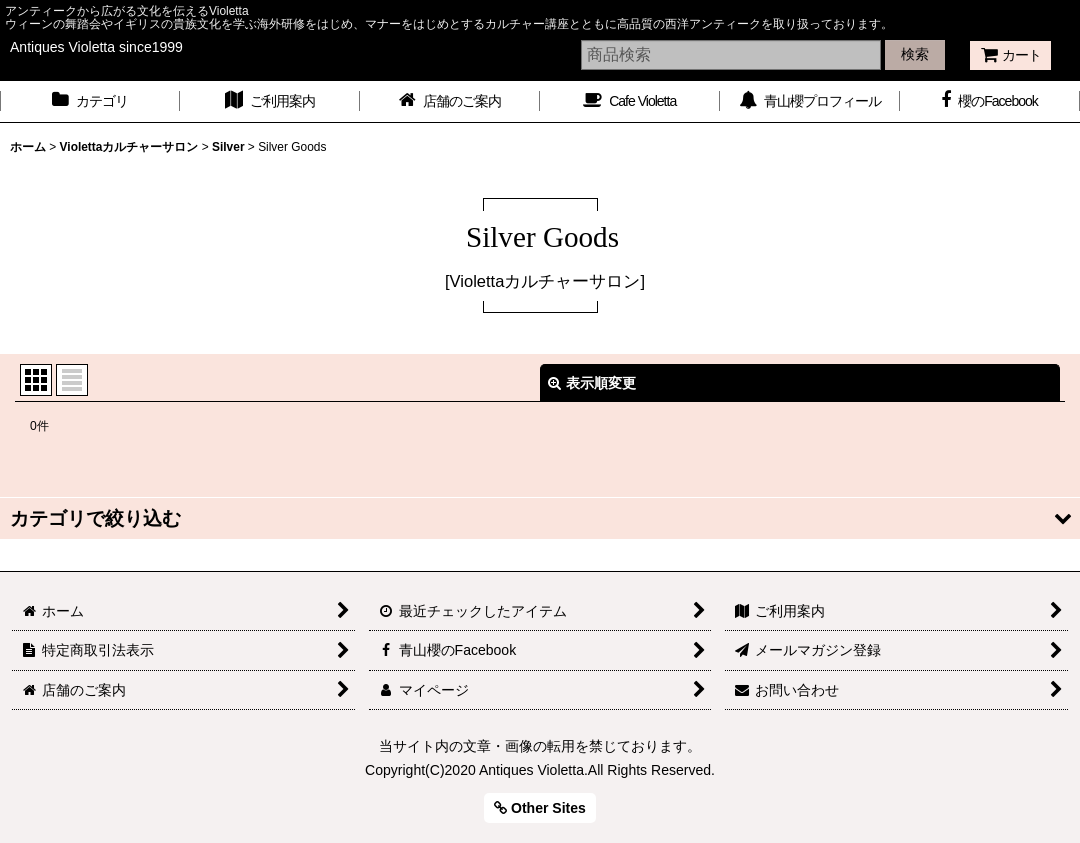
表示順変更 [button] (592, 383)
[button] (540, 518)
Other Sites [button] (540, 808)
